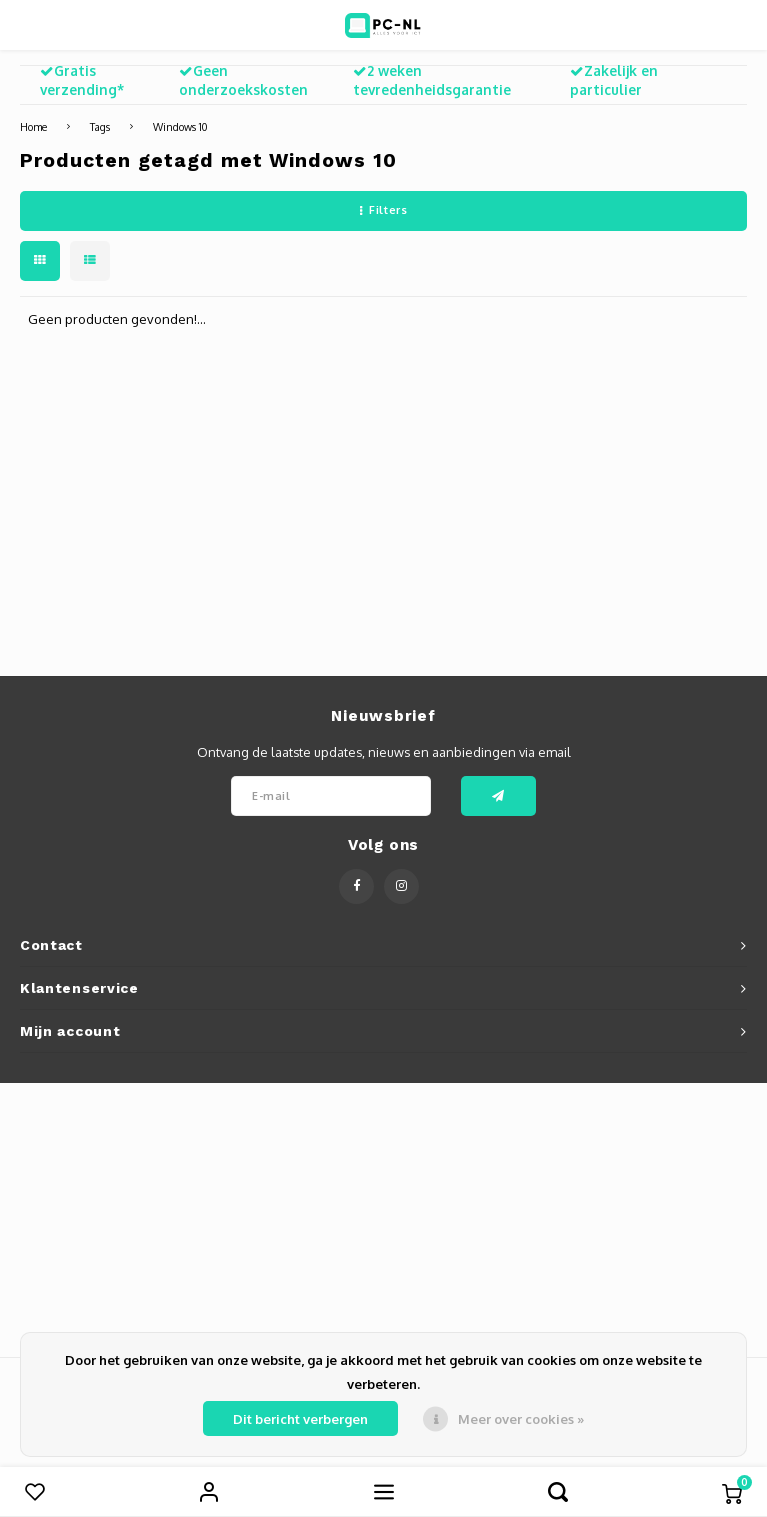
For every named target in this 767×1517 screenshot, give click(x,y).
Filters (383, 210)
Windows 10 (180, 126)
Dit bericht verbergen (300, 1419)
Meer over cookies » (521, 1419)
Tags (100, 126)
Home (33, 126)
